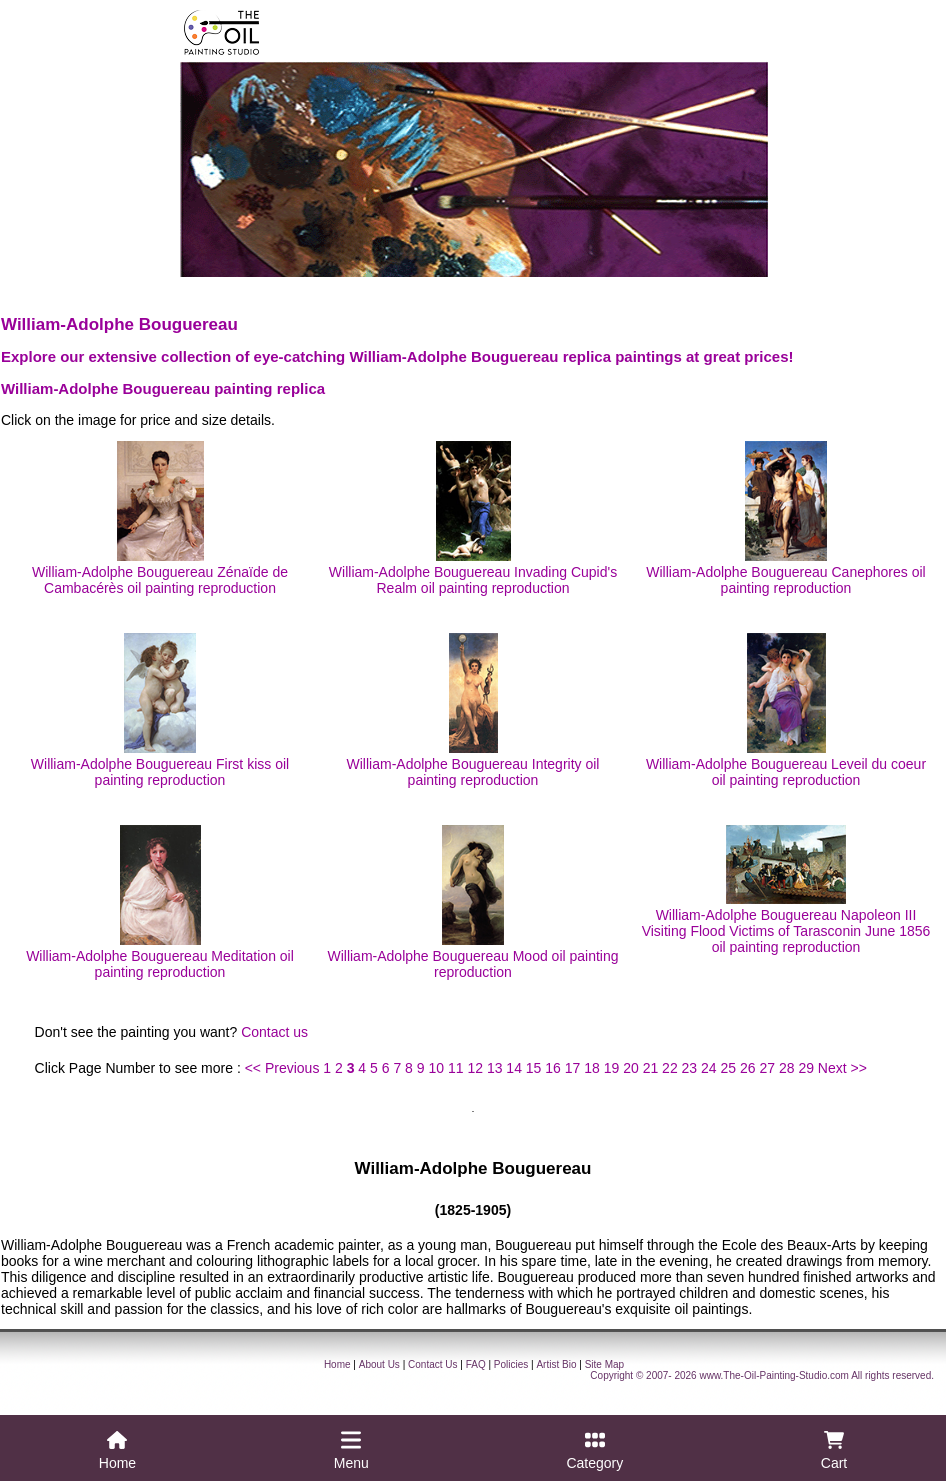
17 (573, 1068)
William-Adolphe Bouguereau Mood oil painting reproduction (472, 902)
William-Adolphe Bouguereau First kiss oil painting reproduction (160, 710)
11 (456, 1068)
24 (709, 1068)
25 (729, 1068)
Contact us (274, 1032)
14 (514, 1068)
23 (690, 1068)
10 (436, 1068)
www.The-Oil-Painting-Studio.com (774, 1375)
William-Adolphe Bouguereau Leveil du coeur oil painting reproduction (786, 710)
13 (495, 1068)
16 (553, 1068)
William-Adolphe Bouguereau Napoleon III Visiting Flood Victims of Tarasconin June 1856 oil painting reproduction (786, 890)
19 (612, 1068)
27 (767, 1068)
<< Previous (282, 1068)
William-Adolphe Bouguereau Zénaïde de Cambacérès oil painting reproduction (160, 518)
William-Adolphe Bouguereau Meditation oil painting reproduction (160, 902)
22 (670, 1068)
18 (592, 1068)
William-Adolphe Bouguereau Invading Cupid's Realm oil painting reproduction (473, 518)
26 (748, 1068)
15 (534, 1068)
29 (806, 1068)
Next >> (842, 1068)
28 (787, 1068)
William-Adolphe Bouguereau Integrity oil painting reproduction (473, 710)
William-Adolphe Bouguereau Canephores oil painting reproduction (785, 518)
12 (475, 1068)
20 (631, 1068)
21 (651, 1068)
